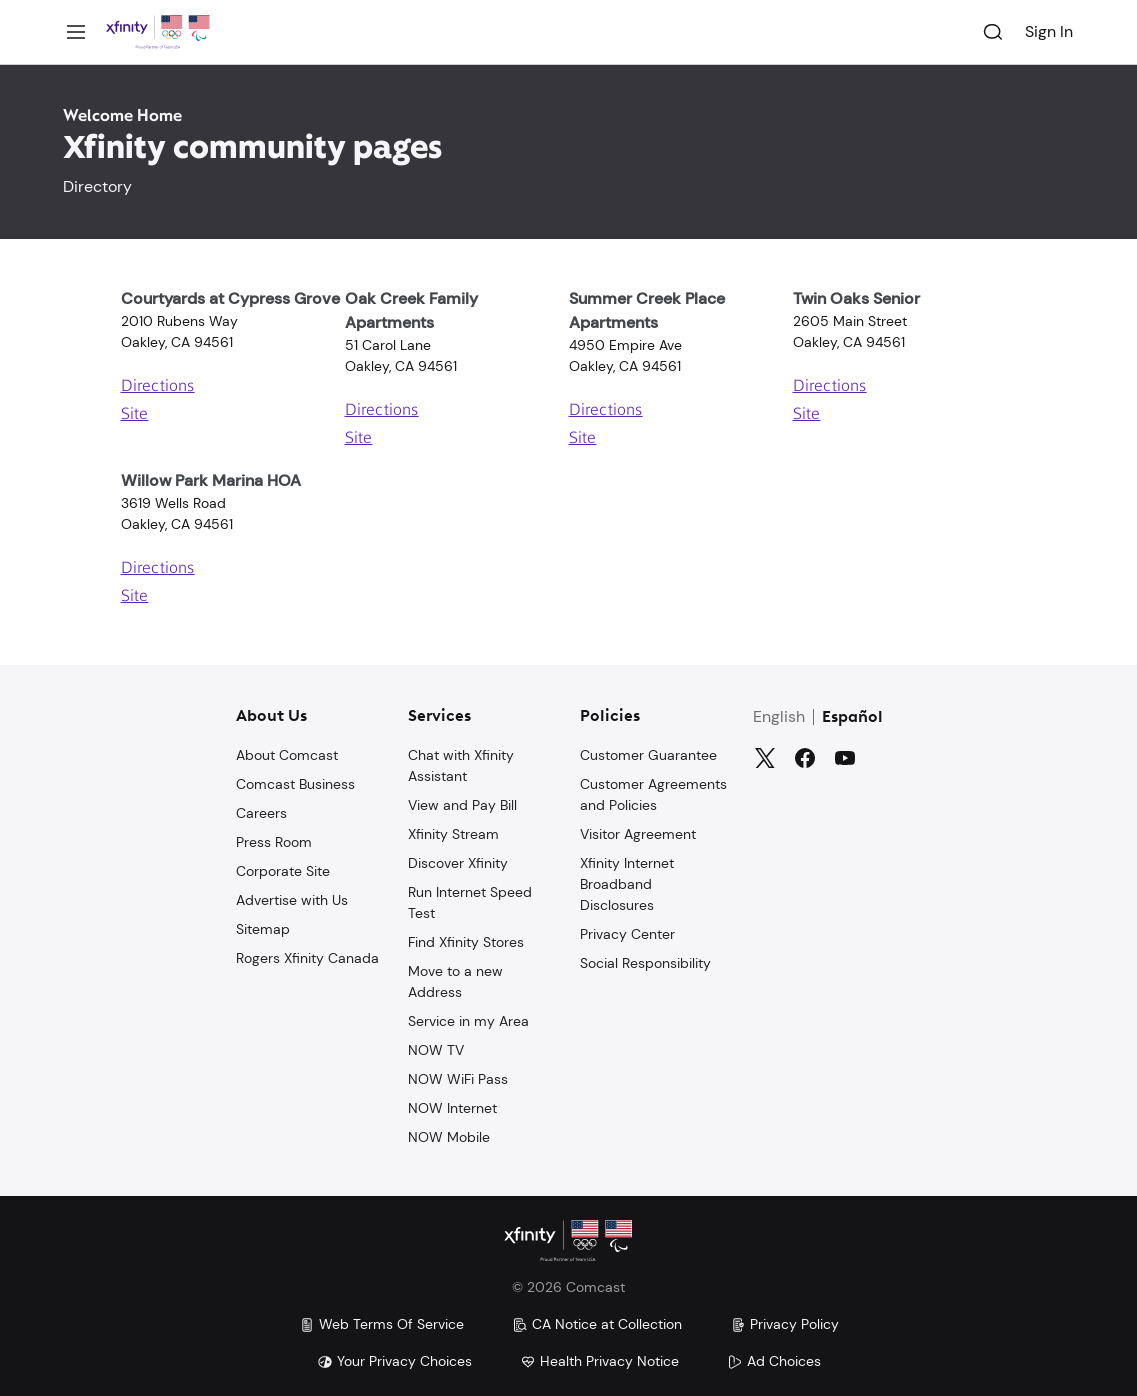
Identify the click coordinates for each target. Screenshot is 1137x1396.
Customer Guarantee (648, 753)
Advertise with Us (292, 898)
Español (852, 716)
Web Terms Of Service (381, 1324)
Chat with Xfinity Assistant (461, 763)
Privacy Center (627, 932)
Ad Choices (774, 1361)
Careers (261, 811)
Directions (158, 387)
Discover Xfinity (458, 861)
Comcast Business (295, 782)
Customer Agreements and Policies (653, 792)
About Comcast (287, 753)
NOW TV (436, 1048)
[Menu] (76, 32)
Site (135, 415)
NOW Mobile (449, 1135)
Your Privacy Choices (394, 1361)
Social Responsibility (645, 961)
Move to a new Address (455, 979)
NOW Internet (452, 1106)
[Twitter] (765, 756)
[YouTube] (845, 756)
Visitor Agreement (638, 832)
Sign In (1049, 31)
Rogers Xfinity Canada (307, 956)
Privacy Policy (784, 1324)
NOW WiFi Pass (458, 1077)
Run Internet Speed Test (470, 900)
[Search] (993, 32)
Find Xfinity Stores (466, 940)
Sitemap (263, 927)
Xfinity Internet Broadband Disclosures (627, 882)
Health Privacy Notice (599, 1361)
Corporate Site (283, 869)
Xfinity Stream (453, 832)
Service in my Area (468, 1019)
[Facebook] (805, 756)
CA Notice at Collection (597, 1324)
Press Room (274, 840)
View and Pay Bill (462, 803)
